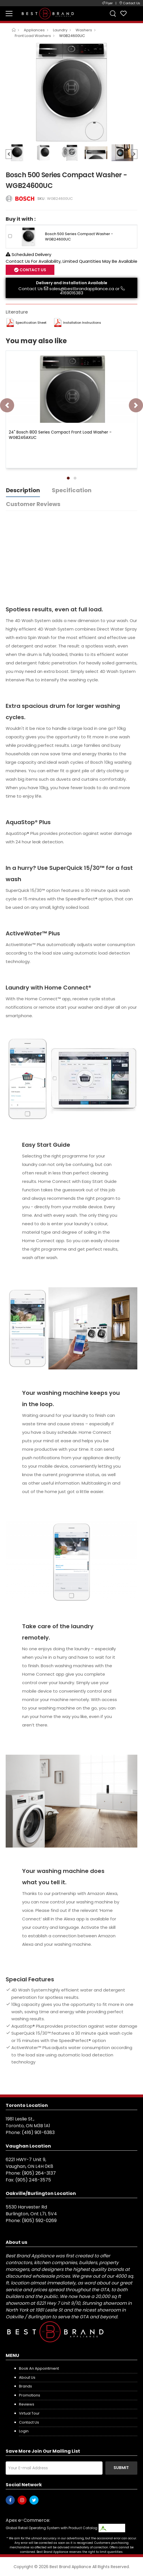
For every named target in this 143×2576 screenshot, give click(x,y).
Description (23, 490)
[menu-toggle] (9, 13)
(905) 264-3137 (39, 2173)
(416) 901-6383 (38, 2132)
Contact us (29, 2422)
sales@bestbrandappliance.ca (81, 289)
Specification (71, 490)
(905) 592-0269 (39, 2220)
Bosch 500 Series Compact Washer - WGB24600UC (79, 236)
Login (24, 2431)
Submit (121, 2467)
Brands (25, 2386)
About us (27, 2377)
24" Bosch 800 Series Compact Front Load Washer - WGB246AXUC (60, 434)
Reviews (26, 2404)
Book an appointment (39, 2368)
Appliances (34, 30)
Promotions (29, 2395)
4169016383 (71, 293)
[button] (68, 478)
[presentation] (7, 405)
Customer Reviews (33, 504)
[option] (71, 92)
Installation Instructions (82, 322)
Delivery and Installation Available (71, 283)
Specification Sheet (31, 322)
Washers (84, 30)
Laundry (60, 30)
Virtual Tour (29, 2413)
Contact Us (32, 270)
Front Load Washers (33, 35)
